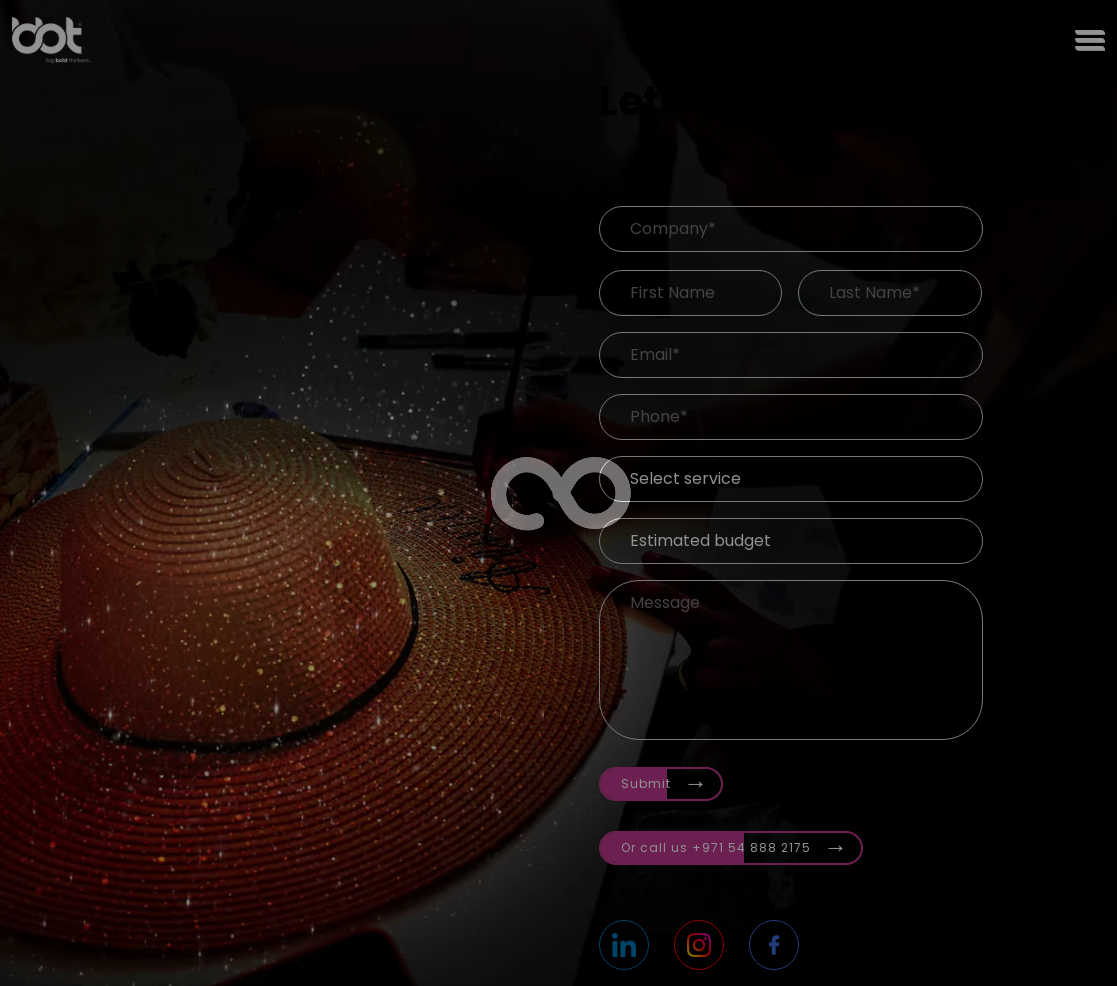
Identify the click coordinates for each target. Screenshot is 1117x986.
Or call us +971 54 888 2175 (735, 844)
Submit (665, 780)
